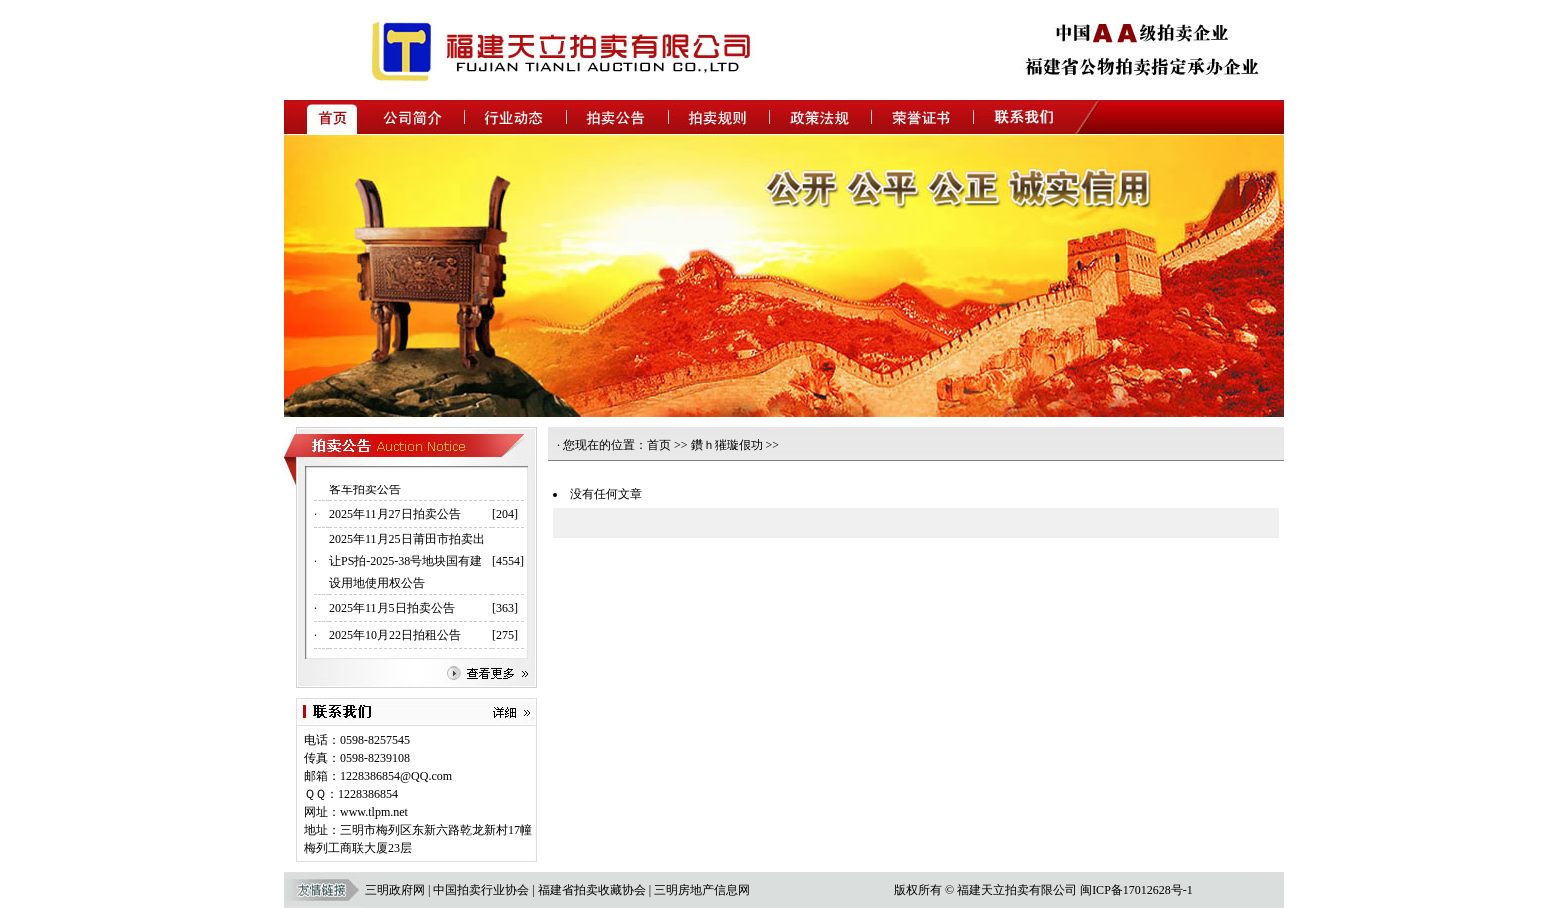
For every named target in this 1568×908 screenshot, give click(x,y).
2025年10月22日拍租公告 (395, 638)
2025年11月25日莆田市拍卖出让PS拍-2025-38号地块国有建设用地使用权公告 (407, 564)
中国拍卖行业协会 (481, 890)
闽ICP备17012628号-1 (1136, 890)
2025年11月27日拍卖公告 (395, 517)
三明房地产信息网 (702, 890)
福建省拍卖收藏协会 (592, 890)
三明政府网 (395, 890)
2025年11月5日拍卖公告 (392, 611)
